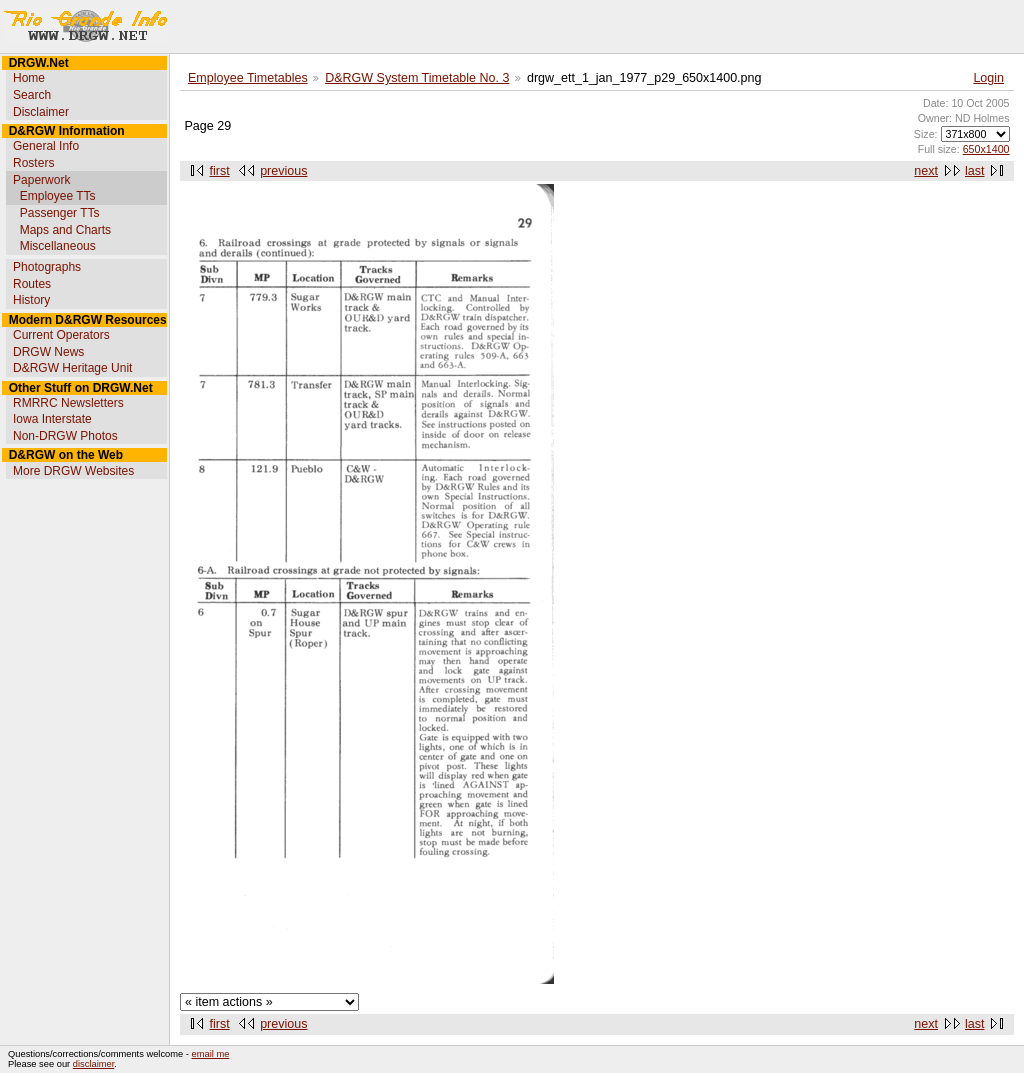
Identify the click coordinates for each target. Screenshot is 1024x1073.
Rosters (33, 163)
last (974, 171)
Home (29, 78)
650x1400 (986, 149)
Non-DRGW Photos (65, 436)
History (31, 300)
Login (988, 78)
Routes (32, 284)
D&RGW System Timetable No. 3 (417, 78)
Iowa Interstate (52, 419)
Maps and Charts (65, 230)
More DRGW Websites (73, 471)
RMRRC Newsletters (68, 403)
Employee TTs (58, 196)
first (220, 171)
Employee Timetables (248, 78)
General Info (46, 146)
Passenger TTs (60, 213)
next (926, 171)
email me (211, 1054)
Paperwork (41, 180)
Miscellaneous (58, 246)
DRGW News (48, 352)
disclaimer (93, 1064)
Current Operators (61, 335)
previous (283, 171)
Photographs (47, 267)
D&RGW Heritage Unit (72, 368)
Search (32, 95)
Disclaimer (41, 112)
